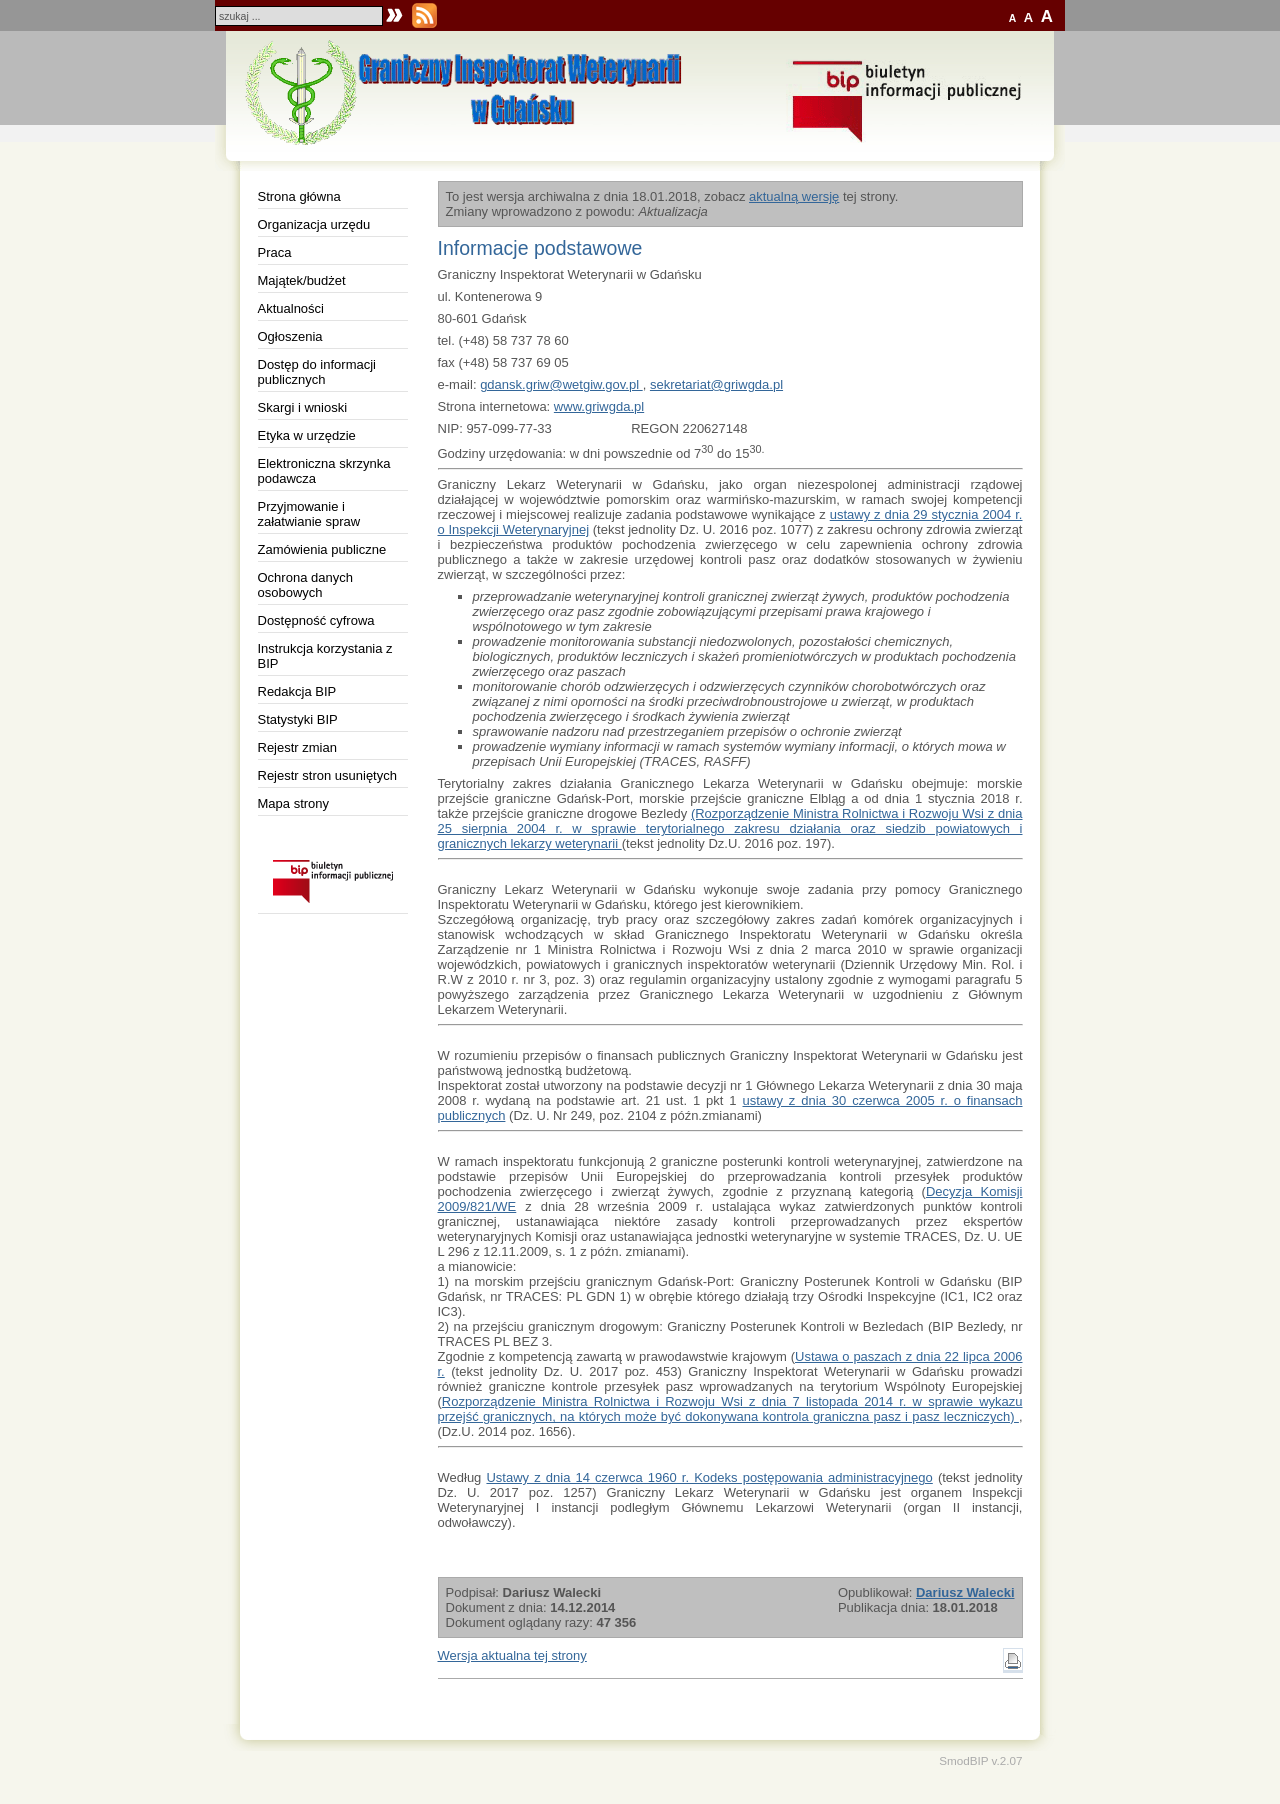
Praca (275, 252)
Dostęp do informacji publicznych (317, 372)
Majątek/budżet (302, 280)
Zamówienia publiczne (322, 549)
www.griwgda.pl (599, 406)
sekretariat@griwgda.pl (716, 384)
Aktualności (291, 308)
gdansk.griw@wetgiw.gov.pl (561, 384)
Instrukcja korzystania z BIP (325, 656)
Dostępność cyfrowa (316, 620)
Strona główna (299, 196)
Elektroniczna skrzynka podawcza (324, 471)
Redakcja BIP (297, 691)
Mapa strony (294, 803)
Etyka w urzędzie (307, 435)
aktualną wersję (794, 196)
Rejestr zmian (297, 747)
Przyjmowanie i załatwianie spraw (309, 514)
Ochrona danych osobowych (305, 585)
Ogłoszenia (290, 336)
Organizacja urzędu (314, 224)
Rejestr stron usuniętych (327, 775)
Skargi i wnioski (303, 407)
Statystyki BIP (298, 719)
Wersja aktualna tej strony (512, 1655)
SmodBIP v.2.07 (980, 1760)
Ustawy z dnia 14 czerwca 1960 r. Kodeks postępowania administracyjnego (709, 1477)
